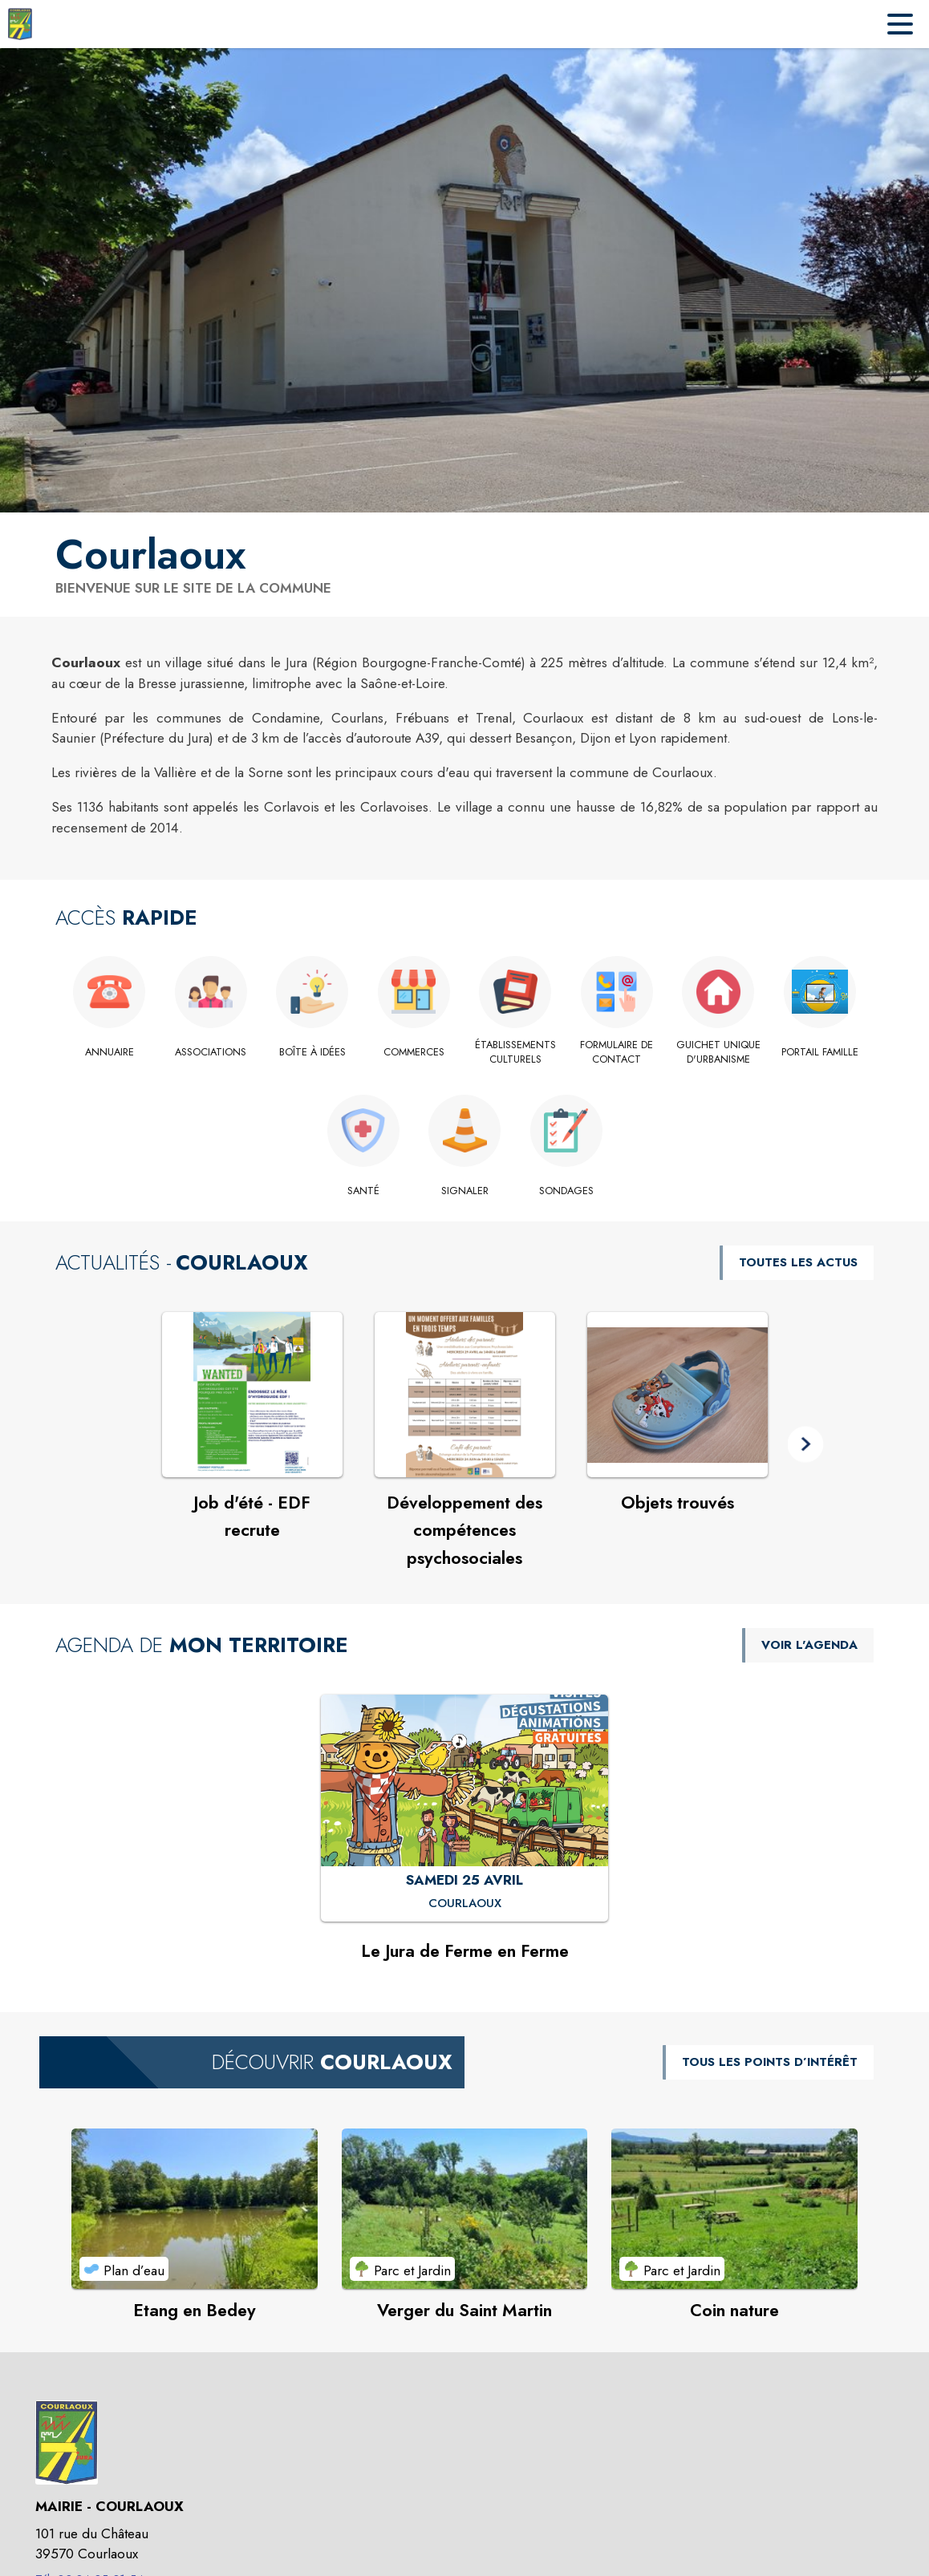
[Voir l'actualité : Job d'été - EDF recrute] (252, 1394)
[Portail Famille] (820, 1052)
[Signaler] (465, 1191)
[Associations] (211, 1052)
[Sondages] (566, 1191)
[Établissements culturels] (515, 1052)
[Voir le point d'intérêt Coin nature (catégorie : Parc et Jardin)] (734, 2208)
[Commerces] (414, 1052)
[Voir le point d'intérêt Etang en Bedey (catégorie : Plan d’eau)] (194, 2208)
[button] (806, 1444)
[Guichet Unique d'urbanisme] (718, 1052)
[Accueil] (20, 24)
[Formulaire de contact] (617, 1052)
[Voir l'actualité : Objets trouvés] (677, 1394)
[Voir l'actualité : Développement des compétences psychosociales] (465, 1394)
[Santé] (363, 1191)
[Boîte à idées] (312, 1052)
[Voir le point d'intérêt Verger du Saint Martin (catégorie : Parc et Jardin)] (465, 2208)
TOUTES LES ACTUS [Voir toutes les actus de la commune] (798, 1262)
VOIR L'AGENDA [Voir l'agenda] (809, 1645)
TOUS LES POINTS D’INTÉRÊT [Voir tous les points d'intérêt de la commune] (770, 2062)
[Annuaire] (109, 1052)
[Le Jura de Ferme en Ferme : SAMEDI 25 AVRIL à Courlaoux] (464, 1904)
